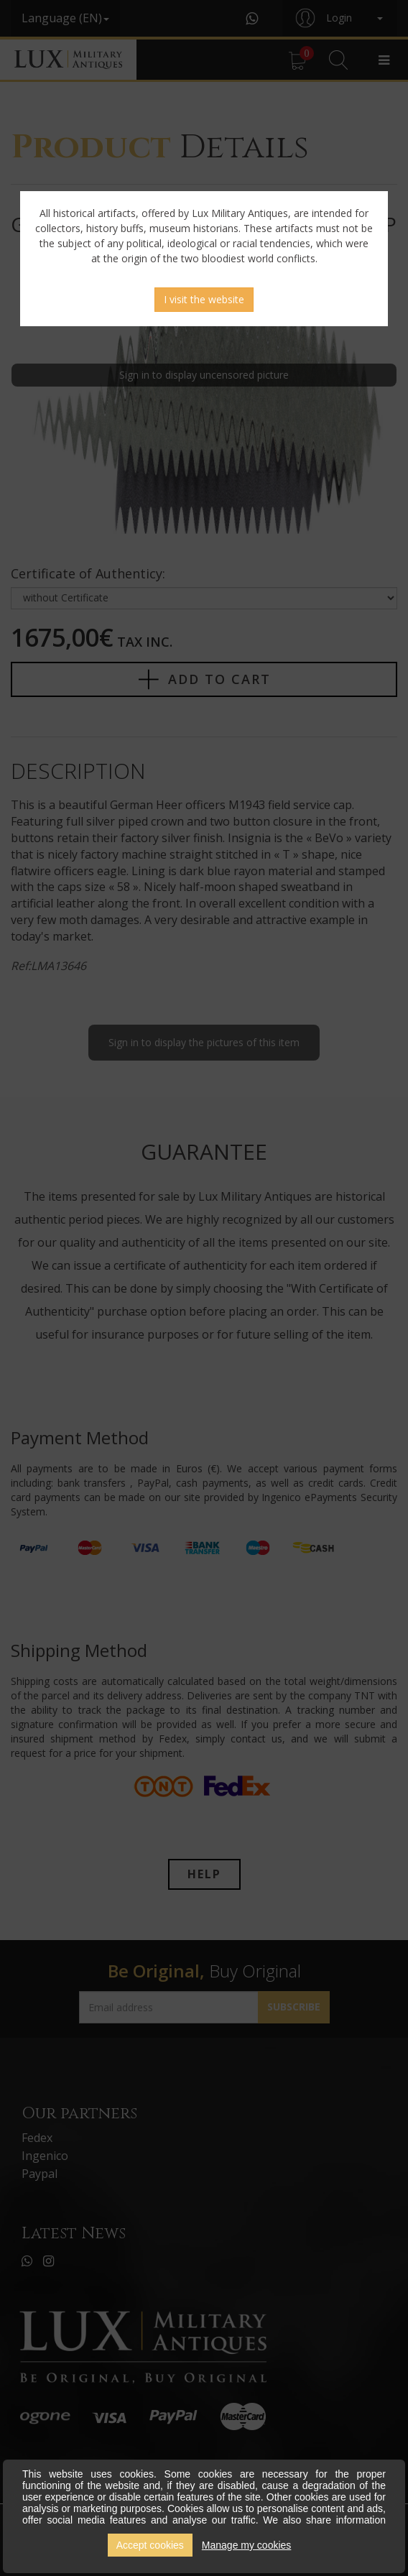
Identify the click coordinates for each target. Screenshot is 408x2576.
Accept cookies (150, 2545)
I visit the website (204, 299)
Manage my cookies (247, 2545)
